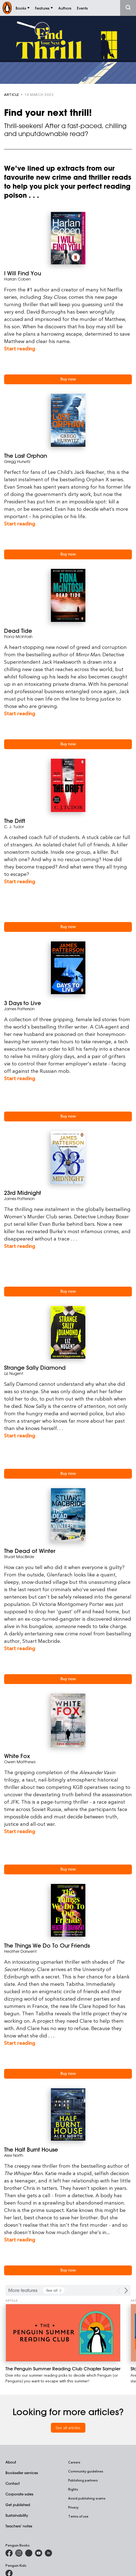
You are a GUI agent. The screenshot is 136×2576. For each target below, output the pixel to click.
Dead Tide (18, 630)
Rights (73, 2489)
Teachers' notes (18, 2526)
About (10, 2462)
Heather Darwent (20, 1951)
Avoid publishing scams (86, 2498)
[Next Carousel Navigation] (126, 2290)
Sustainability (16, 2515)
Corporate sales (19, 2494)
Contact (12, 2483)
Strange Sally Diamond (35, 1367)
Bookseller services (21, 2472)
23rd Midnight (22, 1192)
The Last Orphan (25, 455)
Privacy (73, 2507)
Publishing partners (83, 2480)
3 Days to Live (22, 1003)
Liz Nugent (13, 1373)
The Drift (14, 820)
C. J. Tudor (14, 826)
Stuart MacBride (19, 1556)
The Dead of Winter (29, 1550)
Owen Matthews (19, 1761)
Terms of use (78, 2516)
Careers (74, 2462)
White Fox (17, 1756)
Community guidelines (85, 2471)
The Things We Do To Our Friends (47, 1945)
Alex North (13, 2155)
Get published (17, 2504)
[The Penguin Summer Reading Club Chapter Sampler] (63, 2332)
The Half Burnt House (31, 2149)
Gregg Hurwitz (17, 461)
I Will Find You (22, 273)
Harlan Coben (17, 279)
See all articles (68, 2427)
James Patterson (19, 1008)
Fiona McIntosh (18, 636)
